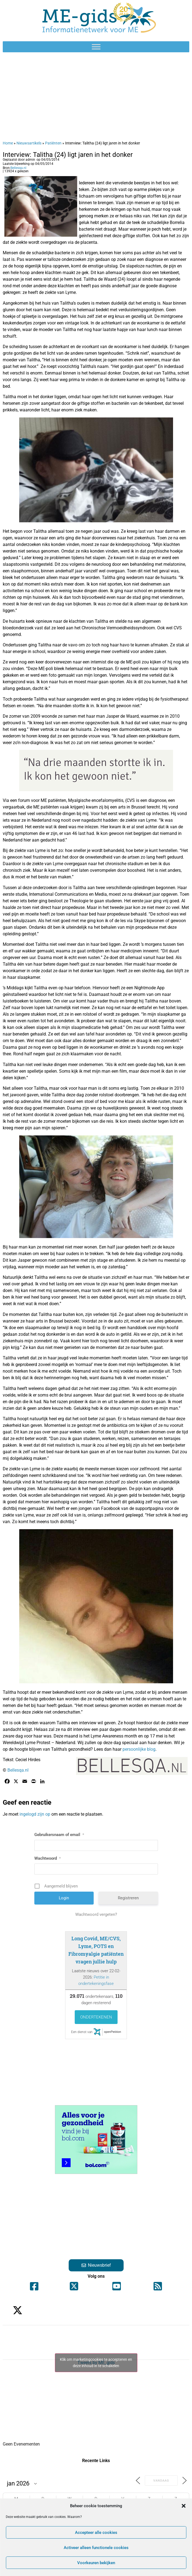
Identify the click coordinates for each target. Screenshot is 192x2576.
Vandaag (161, 2480)
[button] (183, 2506)
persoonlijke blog (139, 1749)
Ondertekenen (96, 2017)
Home (8, 143)
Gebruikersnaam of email (59, 1835)
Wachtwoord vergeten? (96, 1914)
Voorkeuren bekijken (96, 2562)
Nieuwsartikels (28, 143)
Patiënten (53, 143)
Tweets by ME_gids (96, 2362)
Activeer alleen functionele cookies (96, 2547)
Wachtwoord (47, 1858)
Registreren (128, 1897)
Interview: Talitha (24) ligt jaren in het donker (68, 155)
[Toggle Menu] (96, 46)
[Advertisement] (95, 96)
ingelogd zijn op (35, 1814)
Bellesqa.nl (18, 168)
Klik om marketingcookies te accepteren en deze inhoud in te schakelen (96, 2362)
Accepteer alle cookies (96, 2532)
